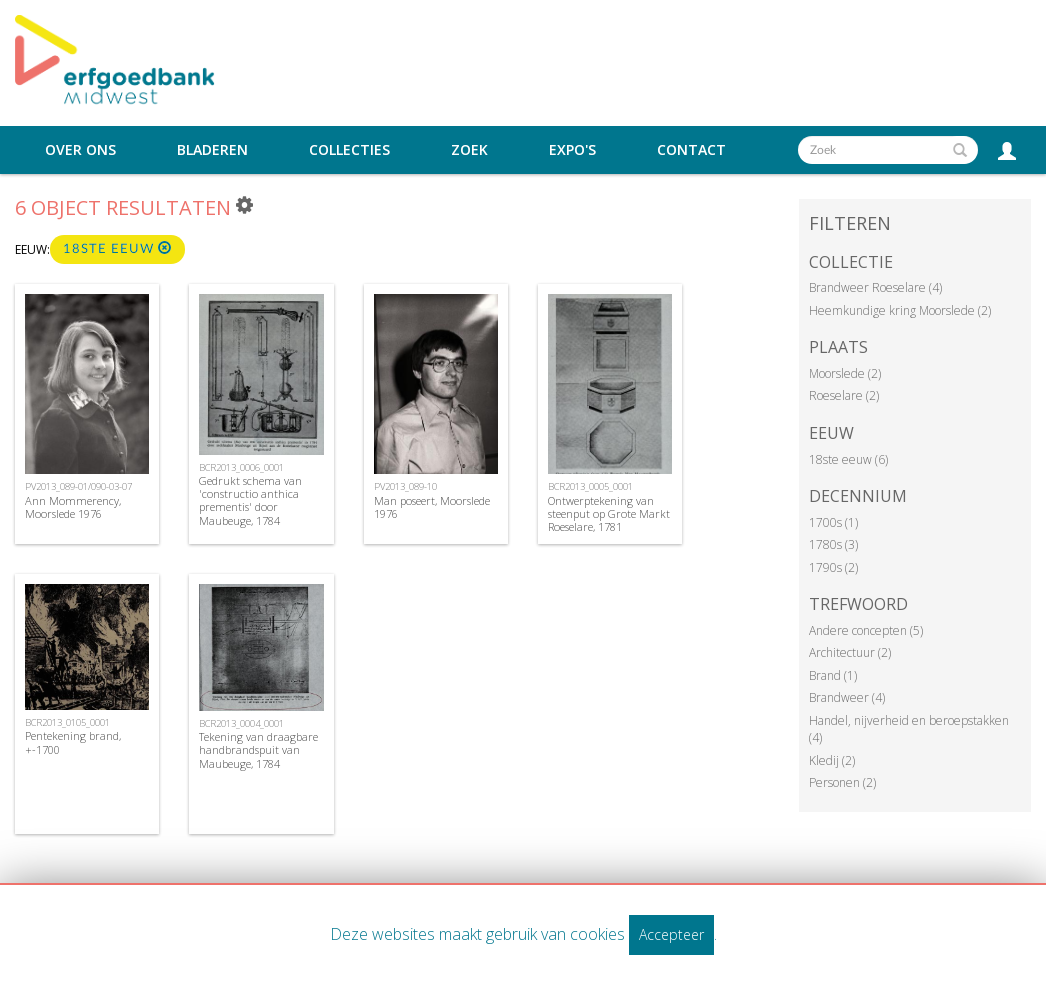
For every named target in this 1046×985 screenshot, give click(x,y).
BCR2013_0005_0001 (590, 486)
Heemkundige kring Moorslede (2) (900, 310)
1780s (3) (833, 544)
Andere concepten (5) (866, 630)
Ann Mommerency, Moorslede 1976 (73, 507)
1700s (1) (833, 522)
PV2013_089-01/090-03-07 (78, 486)
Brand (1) (833, 675)
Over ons (80, 150)
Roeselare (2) (844, 395)
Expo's (572, 150)
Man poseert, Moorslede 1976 (432, 507)
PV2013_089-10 (405, 486)
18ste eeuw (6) (848, 459)
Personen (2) (842, 782)
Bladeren (212, 150)
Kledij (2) (832, 760)
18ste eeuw (117, 248)
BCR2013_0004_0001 (241, 723)
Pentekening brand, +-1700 (73, 742)
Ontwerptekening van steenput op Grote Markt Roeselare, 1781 (609, 513)
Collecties (349, 150)
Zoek (469, 150)
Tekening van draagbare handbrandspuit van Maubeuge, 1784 (258, 749)
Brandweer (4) (847, 697)
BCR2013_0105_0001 (67, 722)
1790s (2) (833, 567)
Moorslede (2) (845, 373)
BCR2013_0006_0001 (241, 467)
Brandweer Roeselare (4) (875, 287)
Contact (691, 150)
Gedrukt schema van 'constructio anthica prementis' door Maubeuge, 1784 (250, 500)
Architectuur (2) (850, 652)
